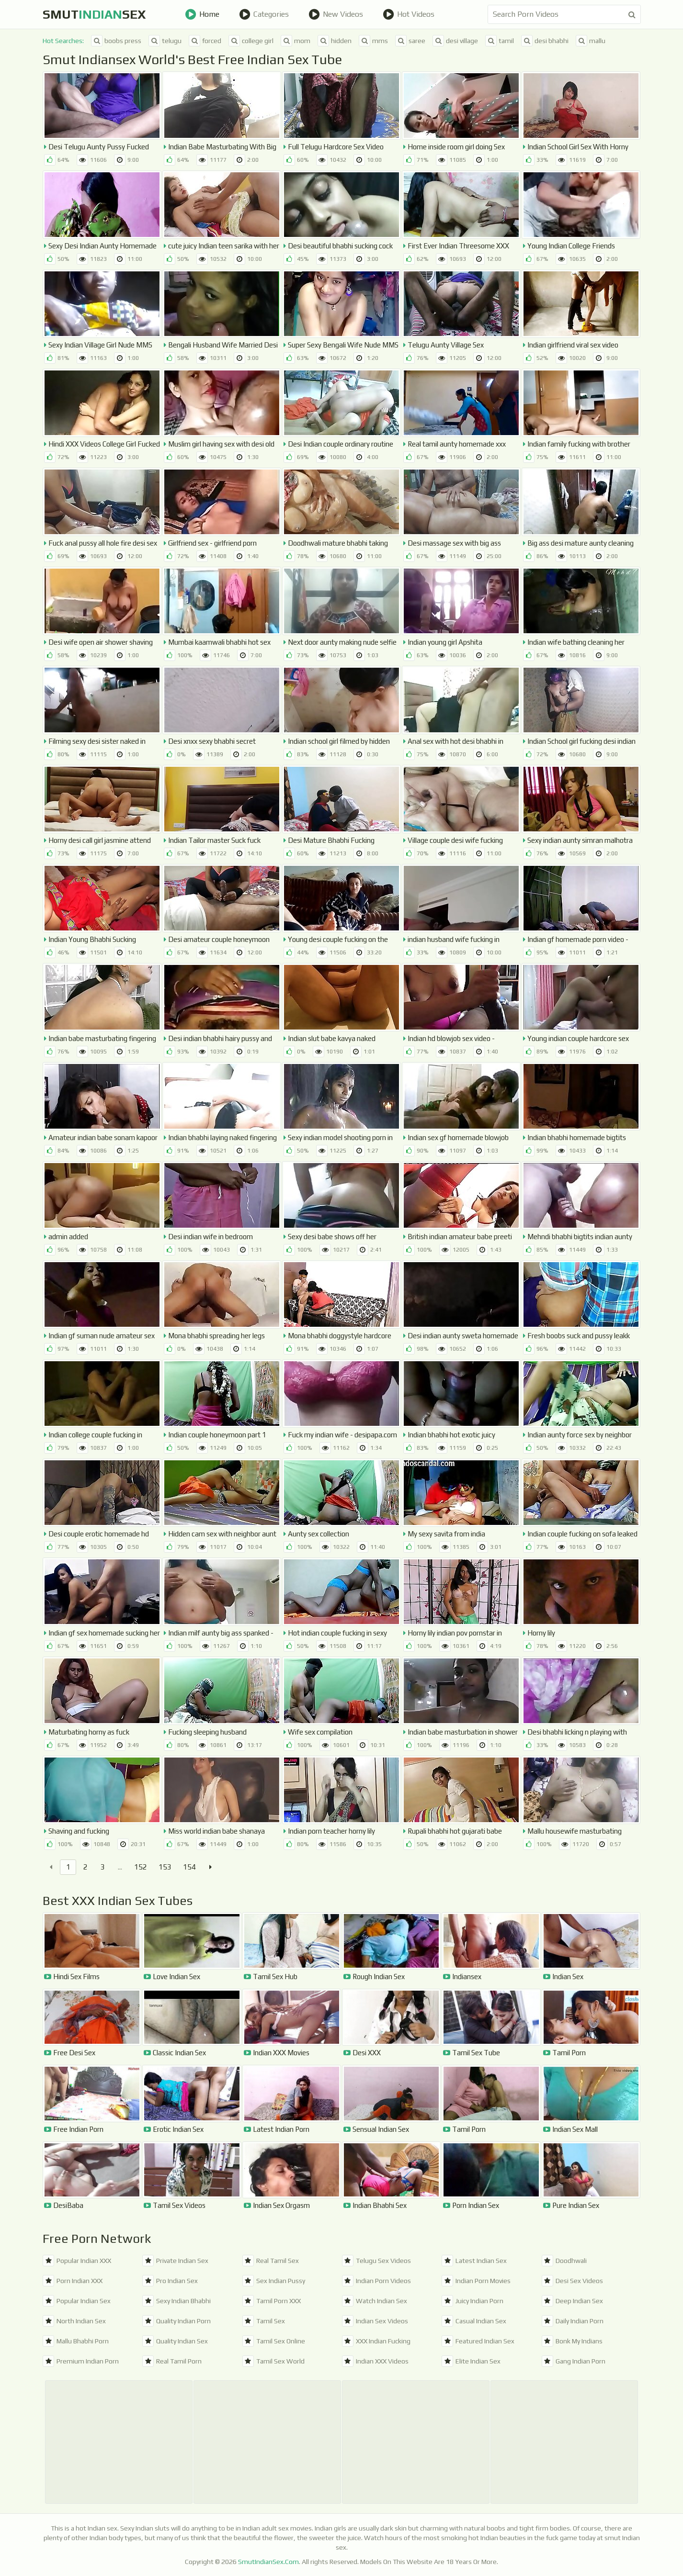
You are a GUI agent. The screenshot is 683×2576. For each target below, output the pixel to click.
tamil (499, 40)
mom (295, 40)
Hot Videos (408, 14)
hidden (335, 40)
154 (189, 1867)
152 (140, 1867)
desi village (455, 40)
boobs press (116, 40)
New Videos (335, 14)
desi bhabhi (545, 40)
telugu (165, 40)
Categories (264, 14)
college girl (250, 40)
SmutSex (94, 14)
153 (165, 1867)
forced (205, 40)
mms (373, 40)
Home (202, 14)
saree (410, 40)
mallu (590, 40)
